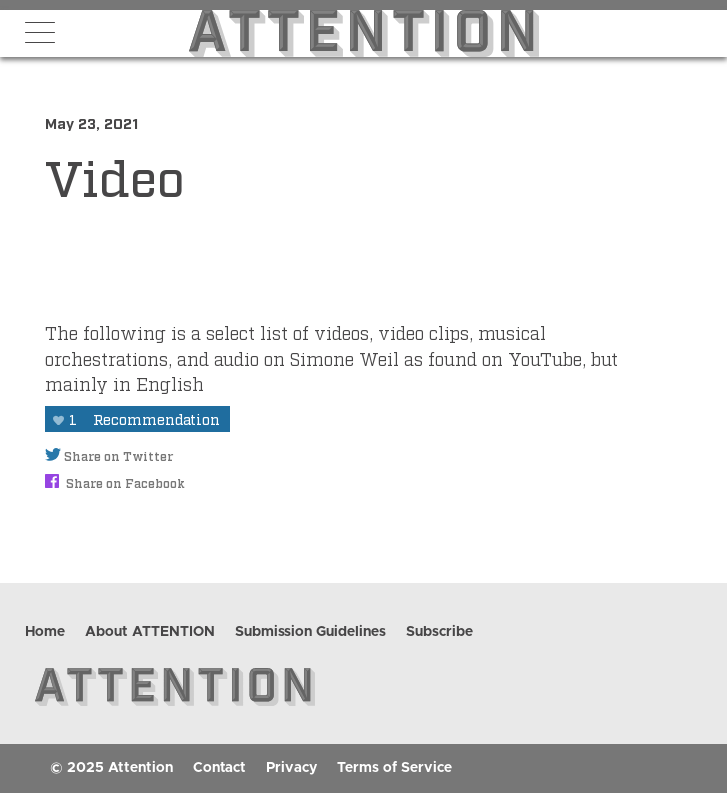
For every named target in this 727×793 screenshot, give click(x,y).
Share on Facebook (115, 483)
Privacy (291, 768)
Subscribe (439, 632)
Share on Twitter (109, 456)
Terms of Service (394, 768)
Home (45, 632)
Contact (219, 768)
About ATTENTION (150, 632)
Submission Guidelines (310, 632)
